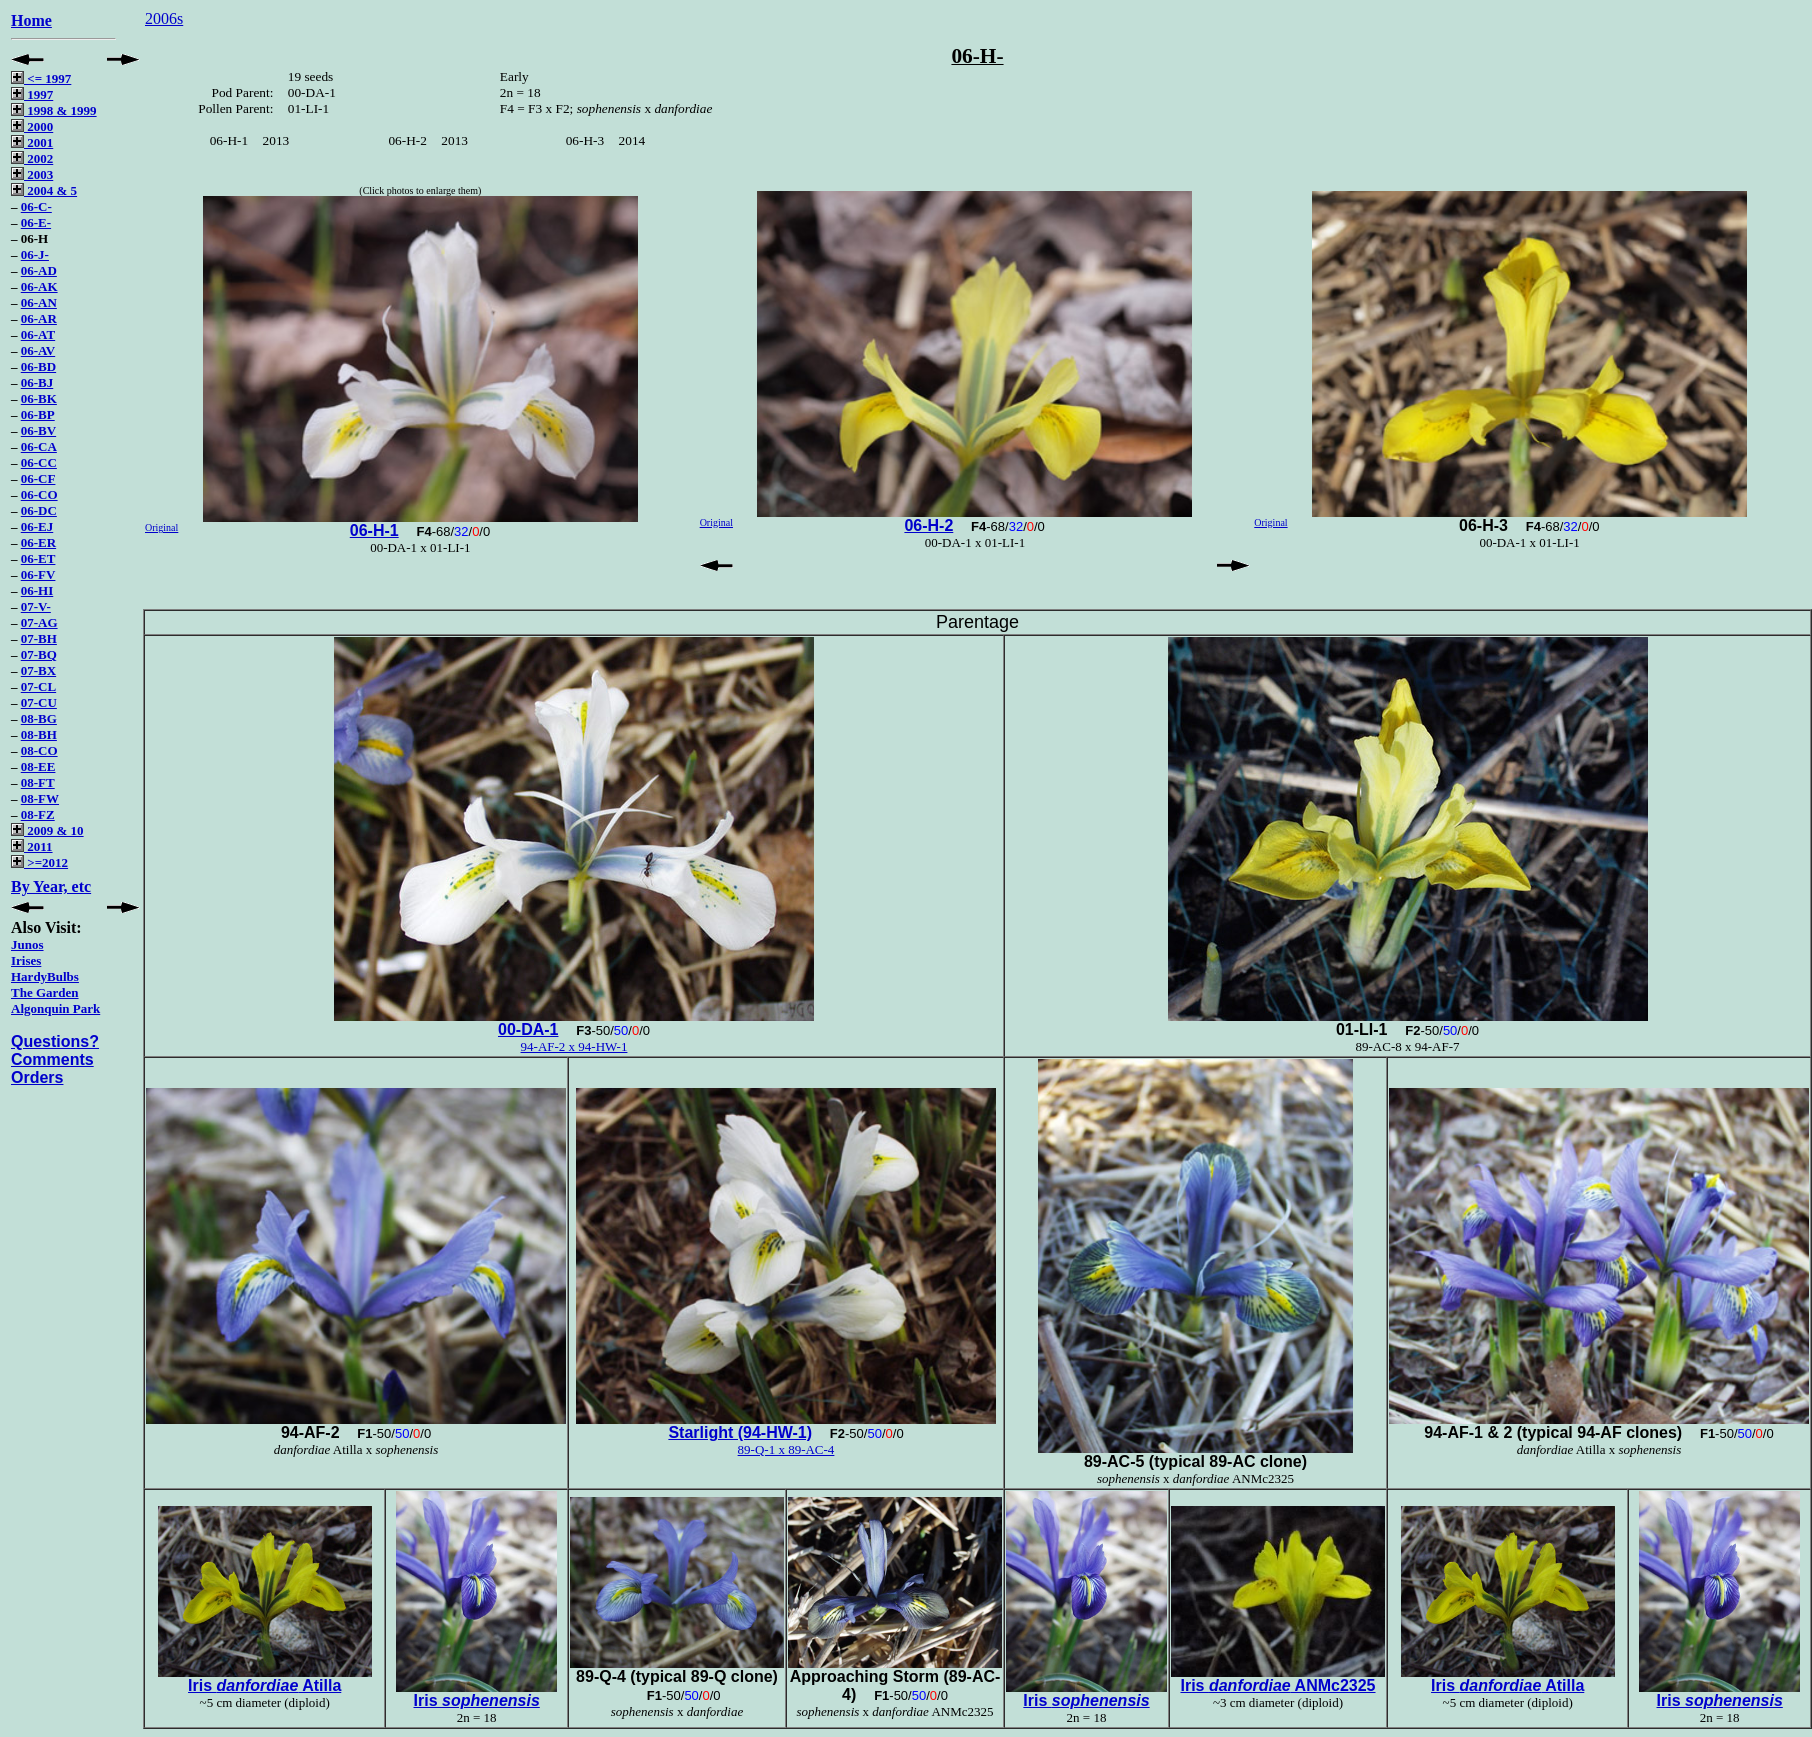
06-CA (39, 446)
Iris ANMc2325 (1277, 1685)
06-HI (37, 590)
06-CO (39, 494)
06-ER (38, 542)
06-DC (39, 510)
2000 (32, 126)
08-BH (39, 734)
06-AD (39, 270)
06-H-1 (374, 530)
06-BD (38, 366)
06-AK (39, 286)
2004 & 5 (44, 190)
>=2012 (39, 862)
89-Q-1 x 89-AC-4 (786, 1449)
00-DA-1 (528, 1029)
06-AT (38, 334)
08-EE (38, 766)
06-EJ (37, 526)
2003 (32, 174)
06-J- (35, 254)
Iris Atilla (264, 1685)
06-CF (38, 478)
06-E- (36, 222)
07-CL (38, 686)
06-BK (39, 398)
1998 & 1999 (54, 110)
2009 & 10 (47, 830)
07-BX (38, 670)
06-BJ (37, 382)
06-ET (38, 558)
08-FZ (38, 814)
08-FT (38, 782)
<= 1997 (41, 78)
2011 (32, 846)
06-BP (38, 414)
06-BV (38, 430)
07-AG (39, 622)
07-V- (36, 606)
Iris (477, 1700)
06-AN (39, 302)
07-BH (39, 638)
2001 (32, 142)
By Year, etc (51, 886)
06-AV (38, 350)
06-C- (36, 206)
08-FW (40, 798)
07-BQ (39, 654)
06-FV (38, 574)
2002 (32, 158)
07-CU (39, 702)
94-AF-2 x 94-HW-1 (574, 1046)
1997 (32, 94)
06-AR (39, 318)
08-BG (39, 718)
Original (161, 527)
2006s (164, 18)
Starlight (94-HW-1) (740, 1432)
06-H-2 (928, 525)
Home (31, 20)
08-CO (39, 750)
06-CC (39, 462)
